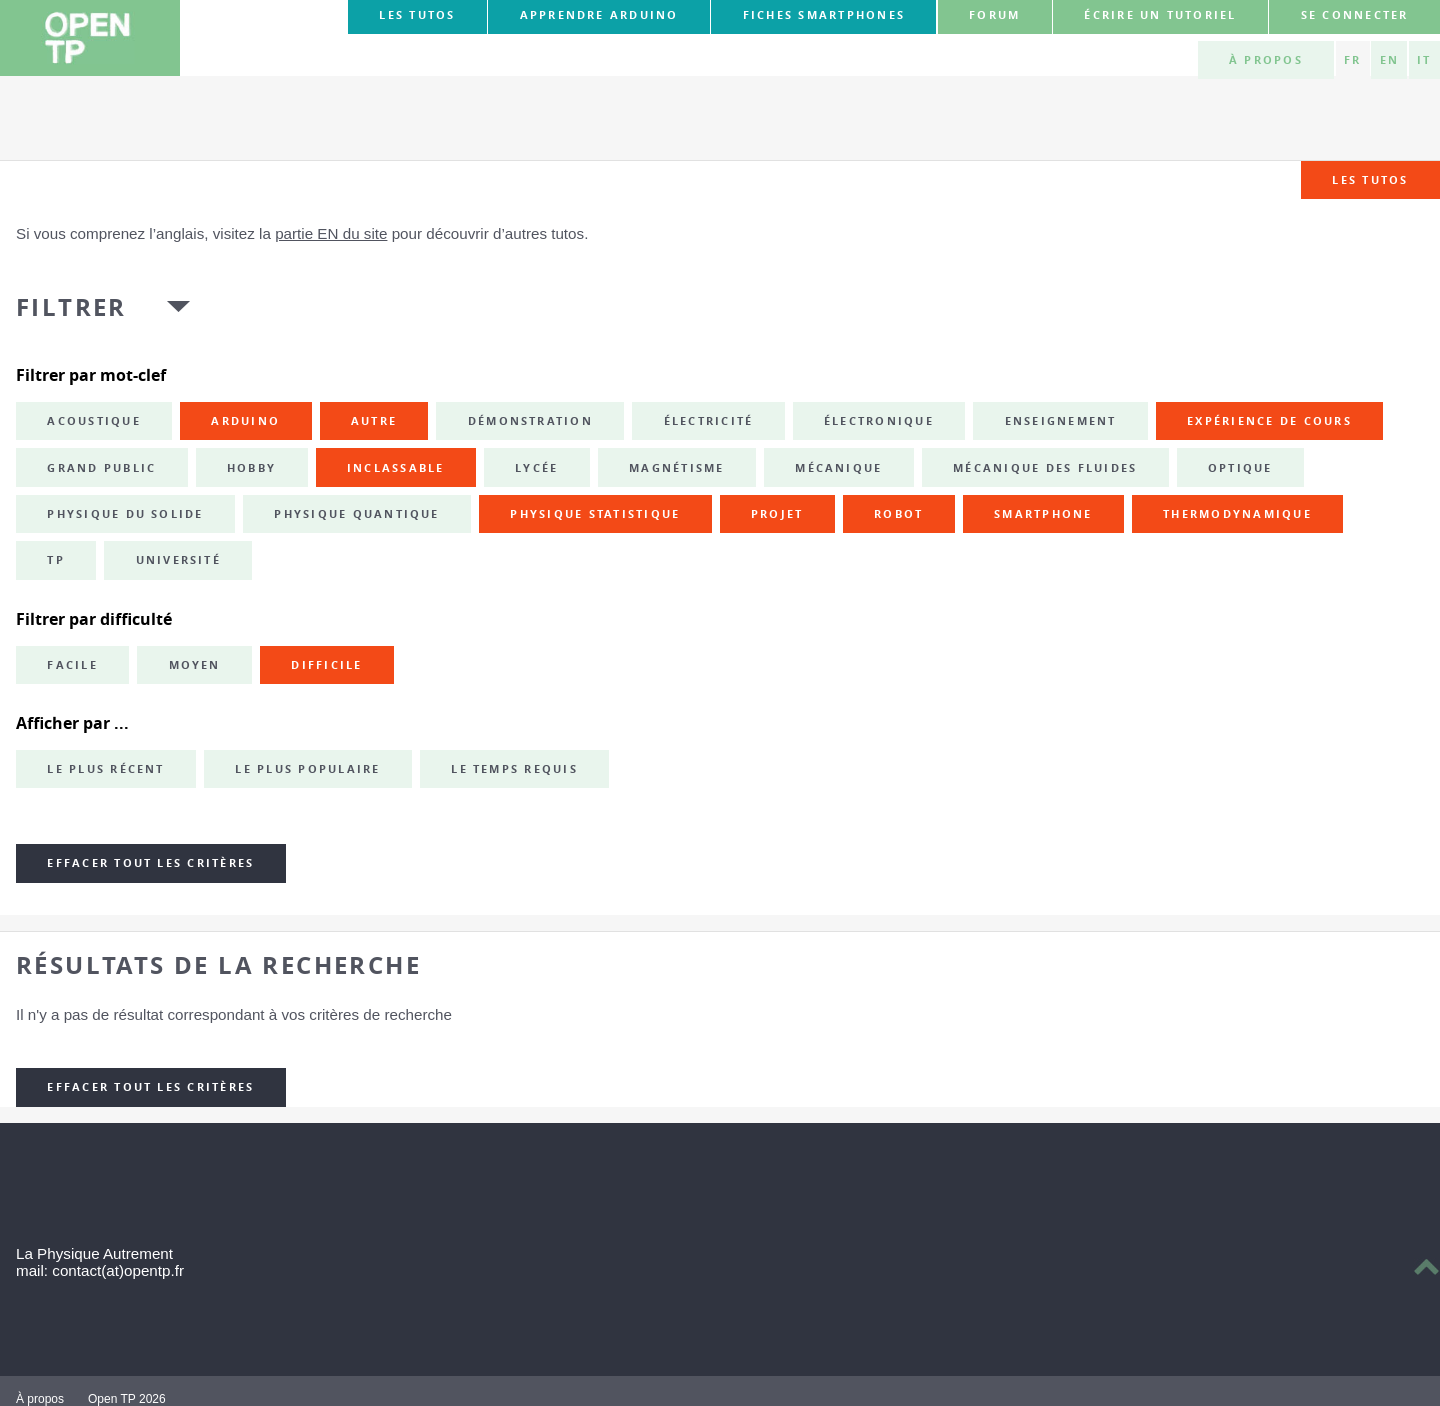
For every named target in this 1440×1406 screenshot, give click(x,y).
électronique (879, 421)
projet (777, 514)
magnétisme (676, 468)
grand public (101, 468)
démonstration (530, 421)
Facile (72, 665)
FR (1352, 60)
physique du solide (125, 514)
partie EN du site (331, 233)
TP (55, 560)
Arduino (245, 421)
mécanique (838, 468)
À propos (1266, 60)
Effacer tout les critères (150, 863)
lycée (536, 468)
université (178, 560)
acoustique (93, 421)
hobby (251, 468)
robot (898, 514)
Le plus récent (105, 769)
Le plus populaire (307, 769)
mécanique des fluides (1045, 468)
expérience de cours (1269, 421)
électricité (709, 421)
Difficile (326, 665)
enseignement (1061, 421)
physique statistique (595, 514)
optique (1240, 468)
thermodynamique (1237, 514)
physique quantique (356, 514)
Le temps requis (514, 769)
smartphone (1043, 514)
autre (374, 421)
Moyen (195, 665)
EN (1389, 60)
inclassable (396, 468)
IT (1424, 60)
